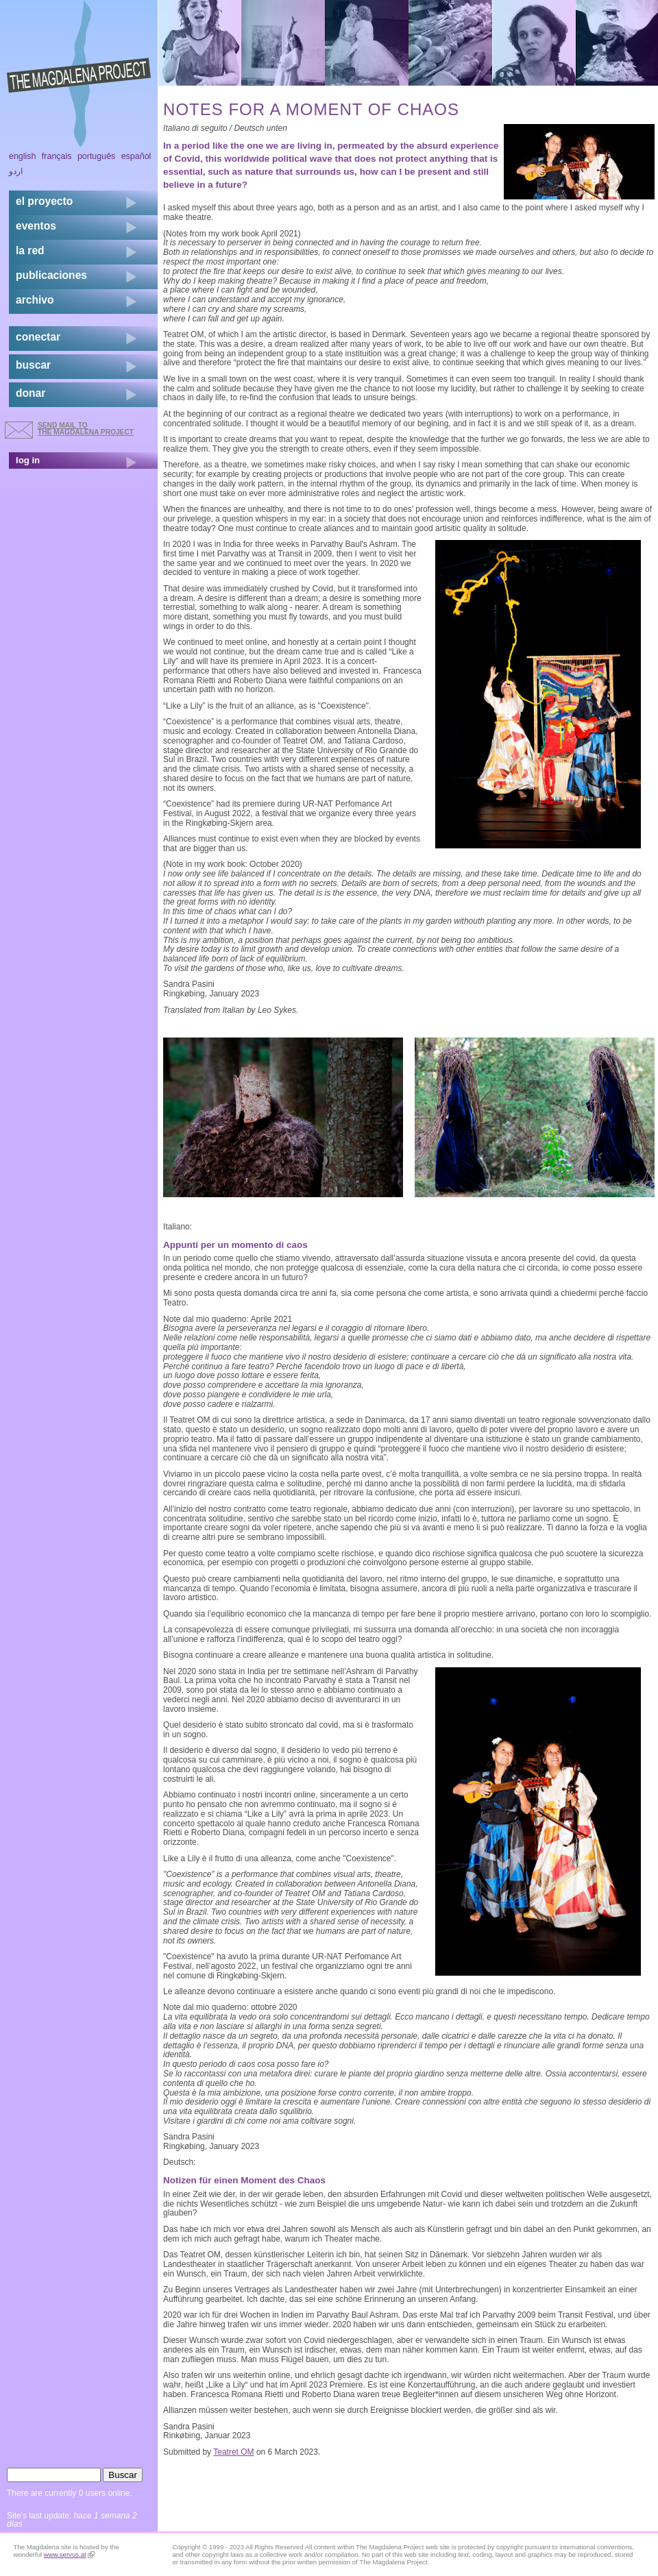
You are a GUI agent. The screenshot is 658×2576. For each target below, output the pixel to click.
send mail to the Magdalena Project (86, 428)
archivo (34, 300)
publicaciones (51, 275)
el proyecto (44, 201)
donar (30, 393)
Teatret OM (233, 2452)
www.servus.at (69, 2554)
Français (57, 156)
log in (28, 460)
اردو (16, 171)
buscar (33, 365)
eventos (36, 226)
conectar (38, 337)
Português (96, 156)
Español (136, 156)
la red (30, 250)
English (22, 156)
